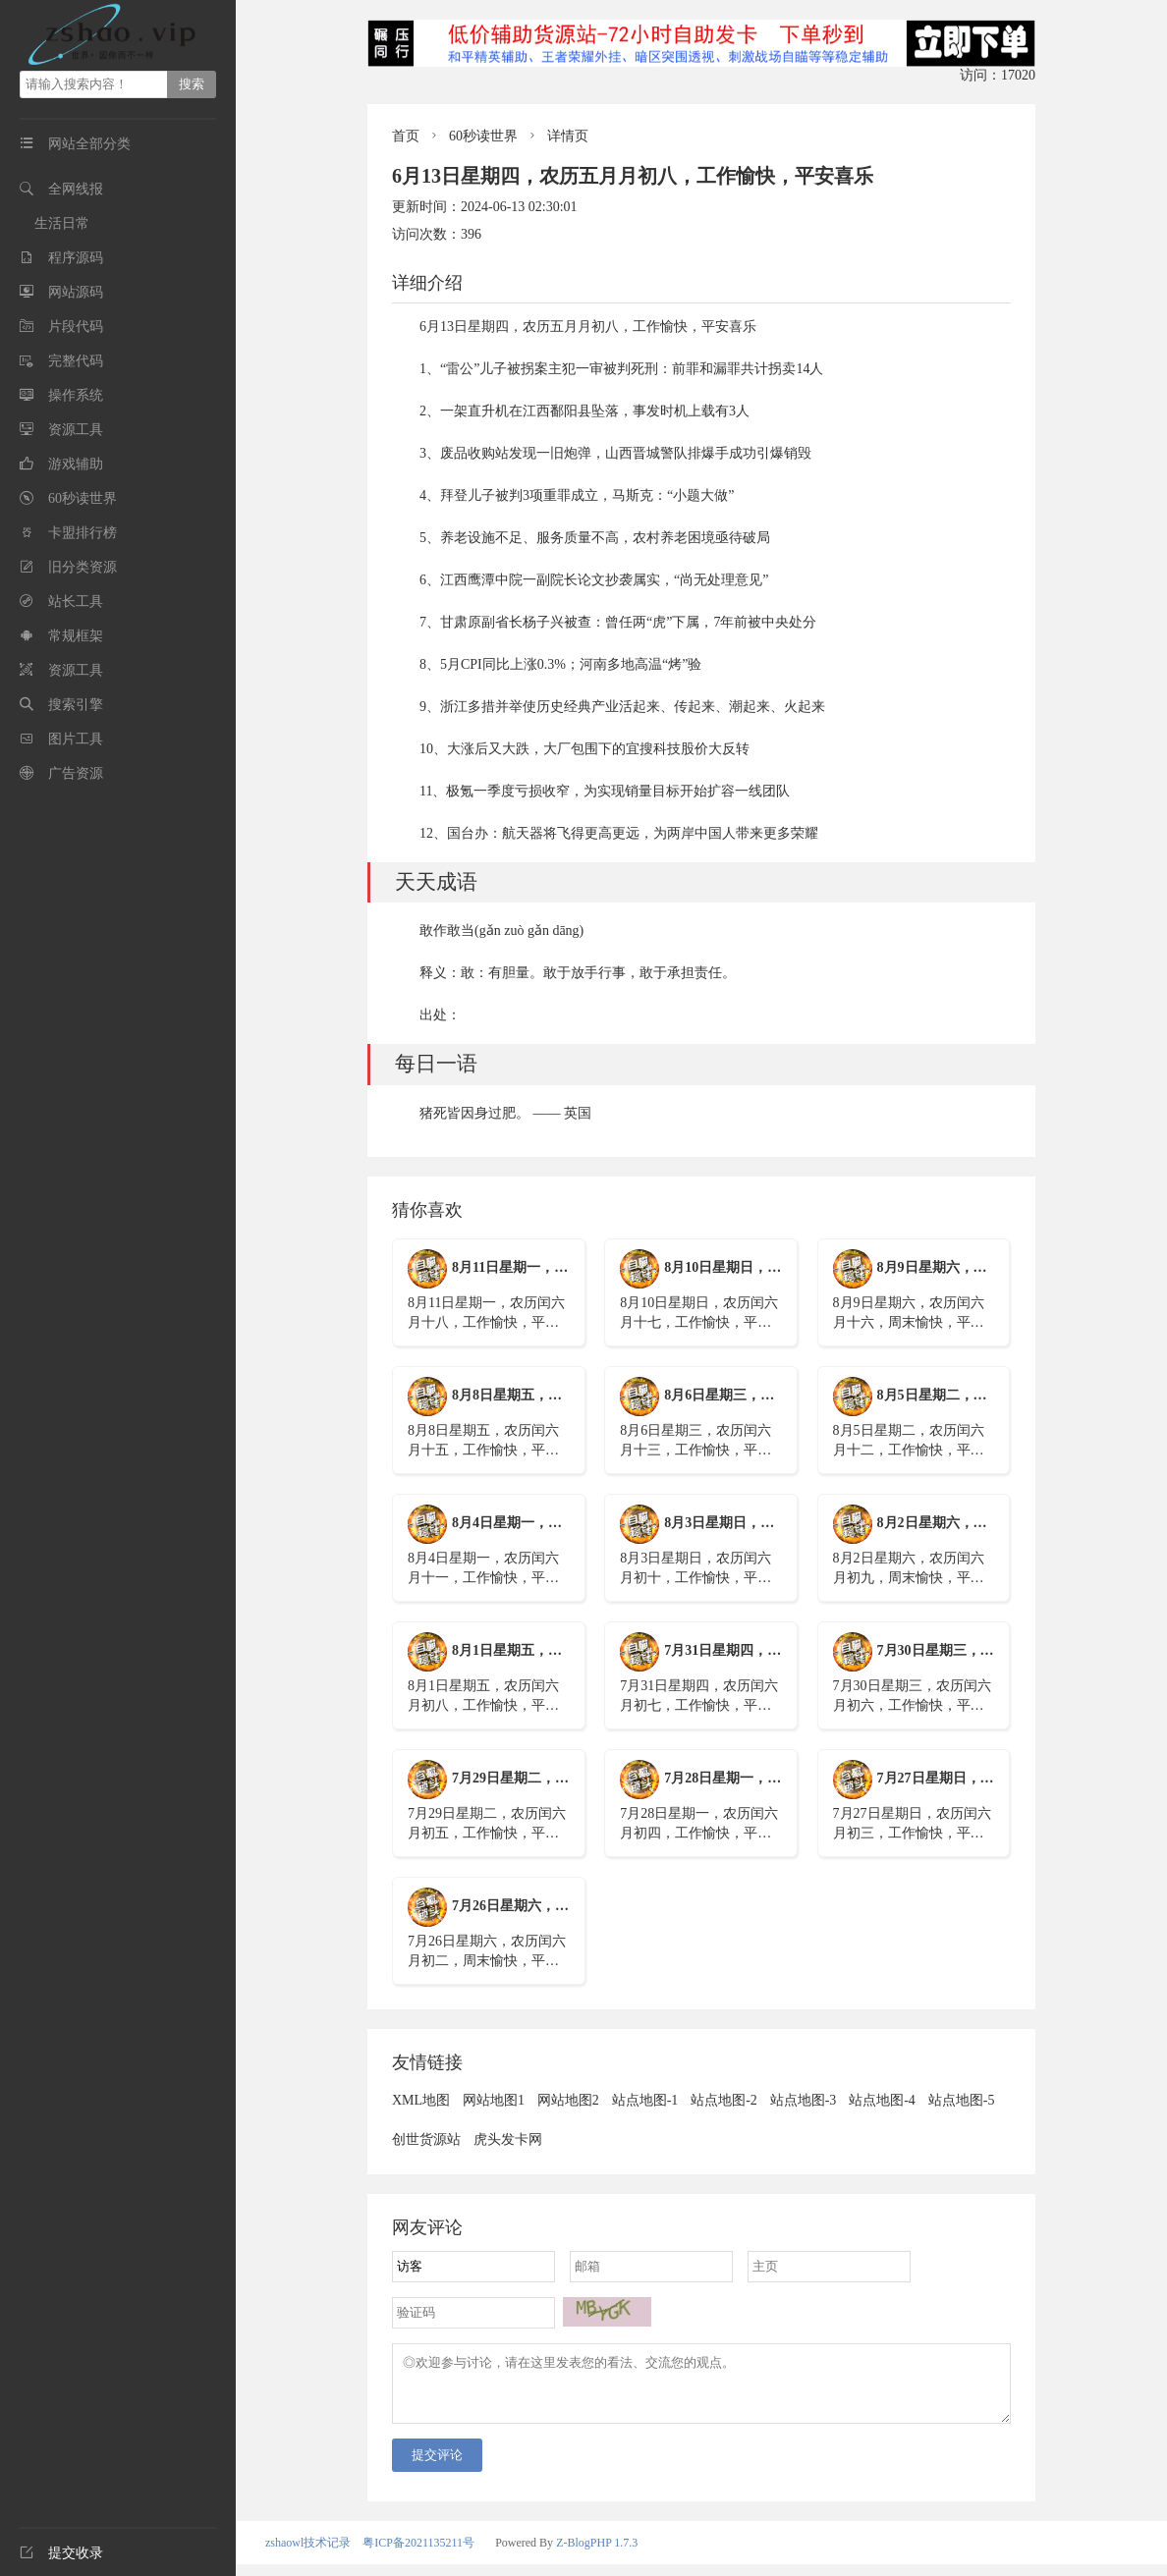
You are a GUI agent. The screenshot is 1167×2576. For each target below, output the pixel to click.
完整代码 (75, 361)
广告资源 (75, 773)
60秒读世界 (82, 498)
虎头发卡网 (507, 2139)
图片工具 (75, 739)
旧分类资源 (82, 567)
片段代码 (75, 326)
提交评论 (437, 2466)
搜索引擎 (75, 704)
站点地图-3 (803, 2100)
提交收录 (61, 2553)
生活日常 (61, 223)
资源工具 (75, 429)
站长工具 (75, 601)
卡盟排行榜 (82, 532)
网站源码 (75, 292)
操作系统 (75, 395)
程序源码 (75, 257)
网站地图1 (494, 2100)
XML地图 (421, 2100)
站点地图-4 (882, 2100)
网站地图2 (568, 2100)
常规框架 (75, 636)
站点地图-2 (724, 2100)
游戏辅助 (75, 464)
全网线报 (75, 189)
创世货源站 (426, 2139)
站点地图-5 (961, 2100)
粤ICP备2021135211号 (418, 2554)
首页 (405, 136)
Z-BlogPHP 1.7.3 (597, 2554)
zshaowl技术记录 (308, 2554)
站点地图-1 (645, 2100)
